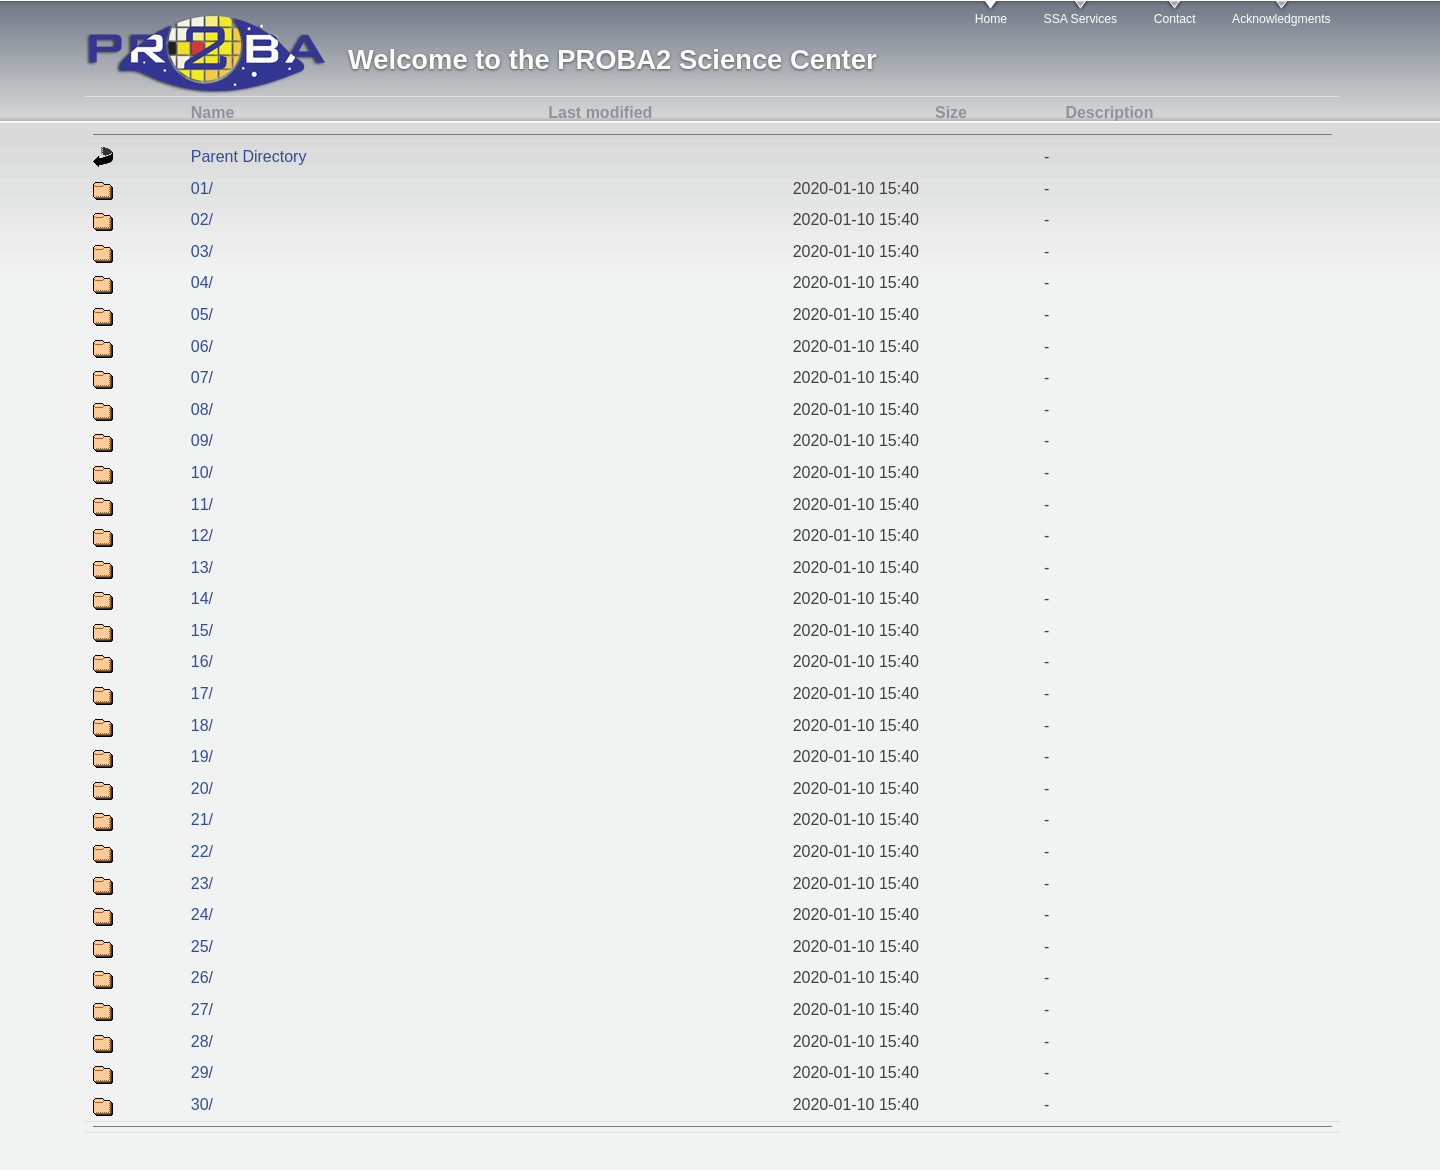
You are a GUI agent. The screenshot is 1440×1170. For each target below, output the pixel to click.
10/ (202, 472)
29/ (202, 1072)
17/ (202, 693)
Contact (1175, 19)
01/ (202, 188)
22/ (202, 851)
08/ (202, 409)
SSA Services (1081, 19)
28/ (202, 1041)
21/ (202, 819)
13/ (202, 567)
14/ (202, 598)
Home (991, 19)
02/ (202, 219)
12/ (202, 535)
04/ (202, 282)
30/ (202, 1104)
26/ (202, 977)
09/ (202, 440)
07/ (202, 377)
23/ (202, 883)
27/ (202, 1009)
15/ (202, 630)
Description (1109, 112)
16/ (202, 661)
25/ (202, 946)
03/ (202, 251)
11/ (202, 504)
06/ (202, 346)
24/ (202, 914)
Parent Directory (249, 156)
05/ (202, 314)
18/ (202, 725)
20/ (202, 788)
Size (951, 112)
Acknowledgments (1281, 19)
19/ (202, 756)
